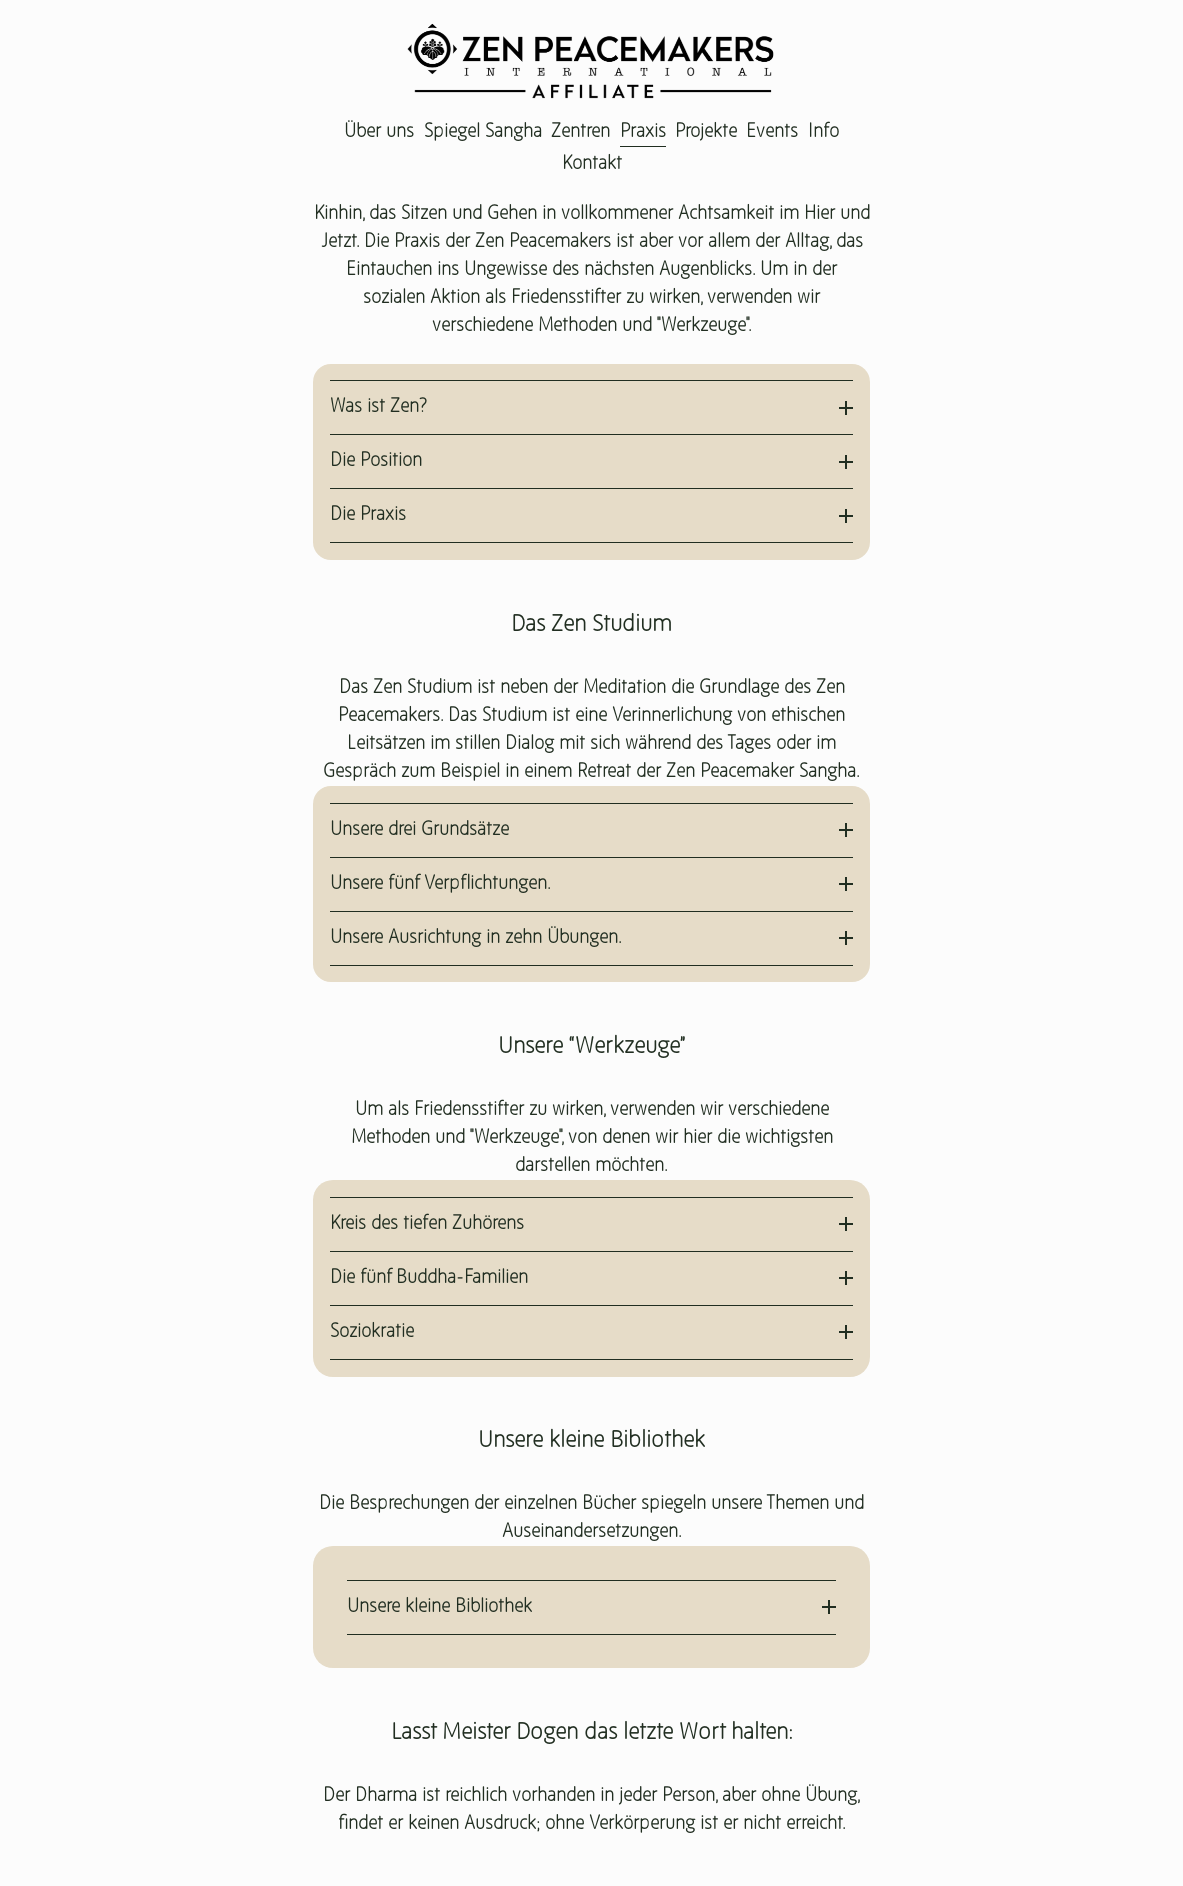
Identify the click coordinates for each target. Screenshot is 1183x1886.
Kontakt (592, 164)
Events (772, 132)
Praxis (643, 132)
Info (823, 132)
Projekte (706, 132)
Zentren (580, 132)
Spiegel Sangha (483, 132)
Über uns (379, 132)
